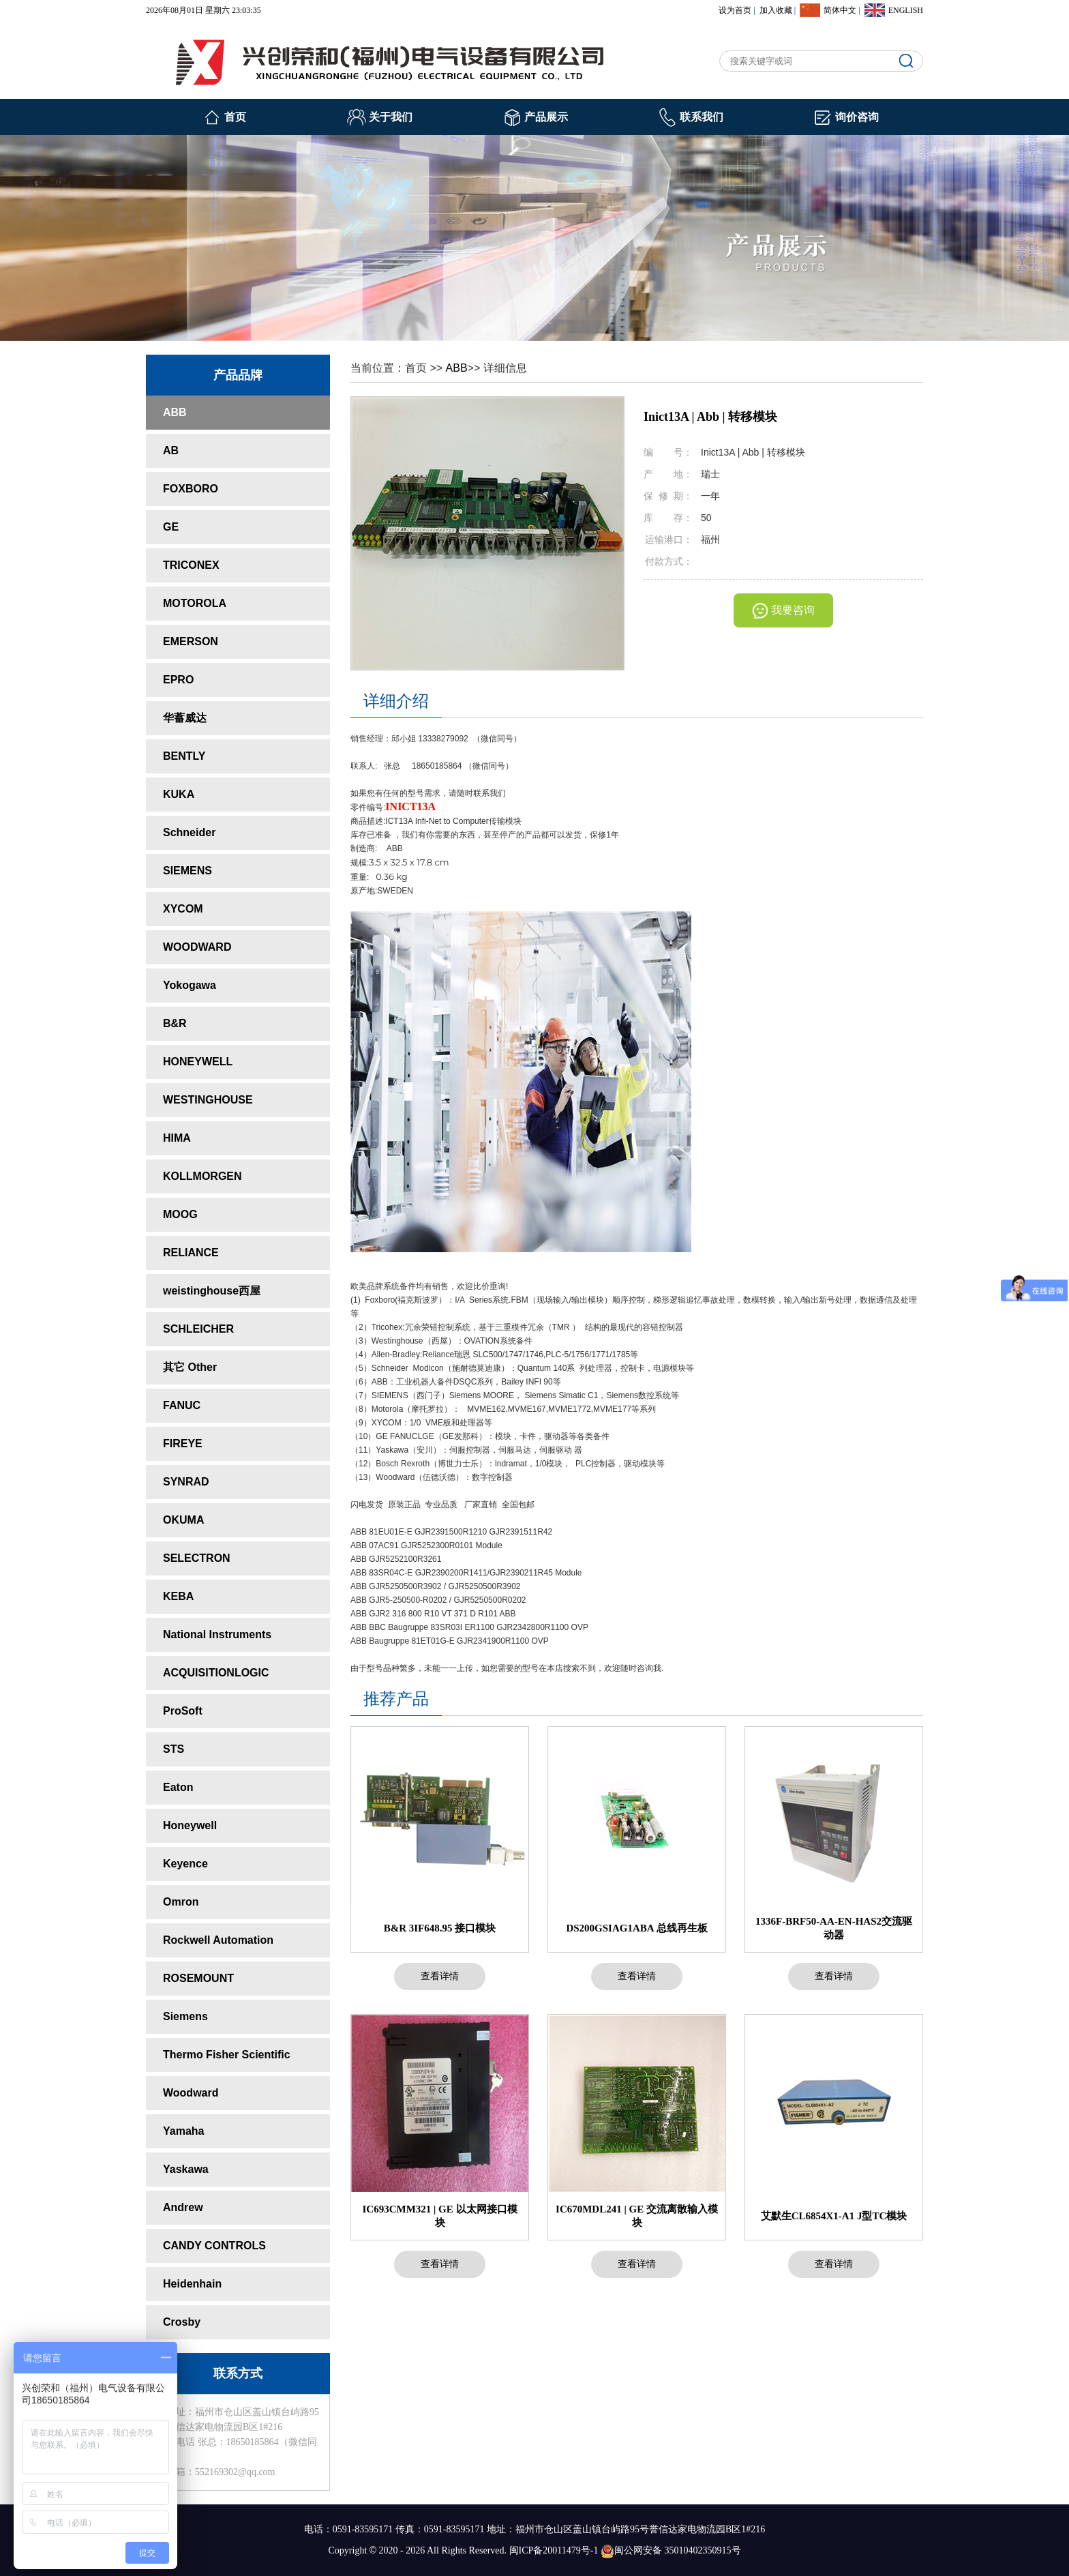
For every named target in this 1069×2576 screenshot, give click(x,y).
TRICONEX (191, 565)
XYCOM (183, 909)
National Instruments (217, 1634)
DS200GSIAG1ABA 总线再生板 (636, 1928)
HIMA (177, 1138)
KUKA (178, 794)
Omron (180, 1902)
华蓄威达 (185, 718)
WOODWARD (197, 947)
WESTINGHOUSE (208, 1100)
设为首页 (735, 10)
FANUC (181, 1405)
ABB (175, 412)
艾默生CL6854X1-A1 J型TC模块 (834, 2215)
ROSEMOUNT (198, 1978)
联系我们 (701, 117)
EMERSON (190, 641)
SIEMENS (187, 870)
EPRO (178, 679)
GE (171, 527)
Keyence (185, 1863)
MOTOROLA (194, 603)
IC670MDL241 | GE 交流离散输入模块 (637, 2216)
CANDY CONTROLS (214, 2245)
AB (171, 450)
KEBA (178, 1596)
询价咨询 (857, 117)
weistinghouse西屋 (211, 1291)
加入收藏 (775, 10)
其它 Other (190, 1367)
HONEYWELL (197, 1061)
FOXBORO (190, 488)
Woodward (190, 2093)
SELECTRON (196, 1558)
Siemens (185, 2016)
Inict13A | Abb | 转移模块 (710, 417)
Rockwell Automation (218, 1940)
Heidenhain (192, 2284)
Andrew (183, 2207)
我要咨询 (793, 610)
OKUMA (183, 1520)
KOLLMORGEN (202, 1176)
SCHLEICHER (198, 1329)
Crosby (181, 2322)
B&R (175, 1023)
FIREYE (182, 1443)
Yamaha (183, 2131)
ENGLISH (905, 10)
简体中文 (840, 10)
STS (173, 1749)
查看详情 (440, 1975)
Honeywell (190, 1825)
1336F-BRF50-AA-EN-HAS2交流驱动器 (833, 1928)
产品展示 (546, 117)
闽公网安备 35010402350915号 (671, 2550)
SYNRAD (186, 1481)
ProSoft (182, 1711)
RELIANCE (191, 1252)
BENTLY (184, 756)
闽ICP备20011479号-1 (554, 2550)
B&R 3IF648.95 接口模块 (440, 1928)
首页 (235, 117)
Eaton (178, 1787)
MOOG (180, 1214)
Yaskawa (186, 2169)
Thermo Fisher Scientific (226, 2054)
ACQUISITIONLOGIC (216, 1672)
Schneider (189, 832)
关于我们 (390, 117)
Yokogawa (189, 985)
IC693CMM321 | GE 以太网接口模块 (439, 2216)
